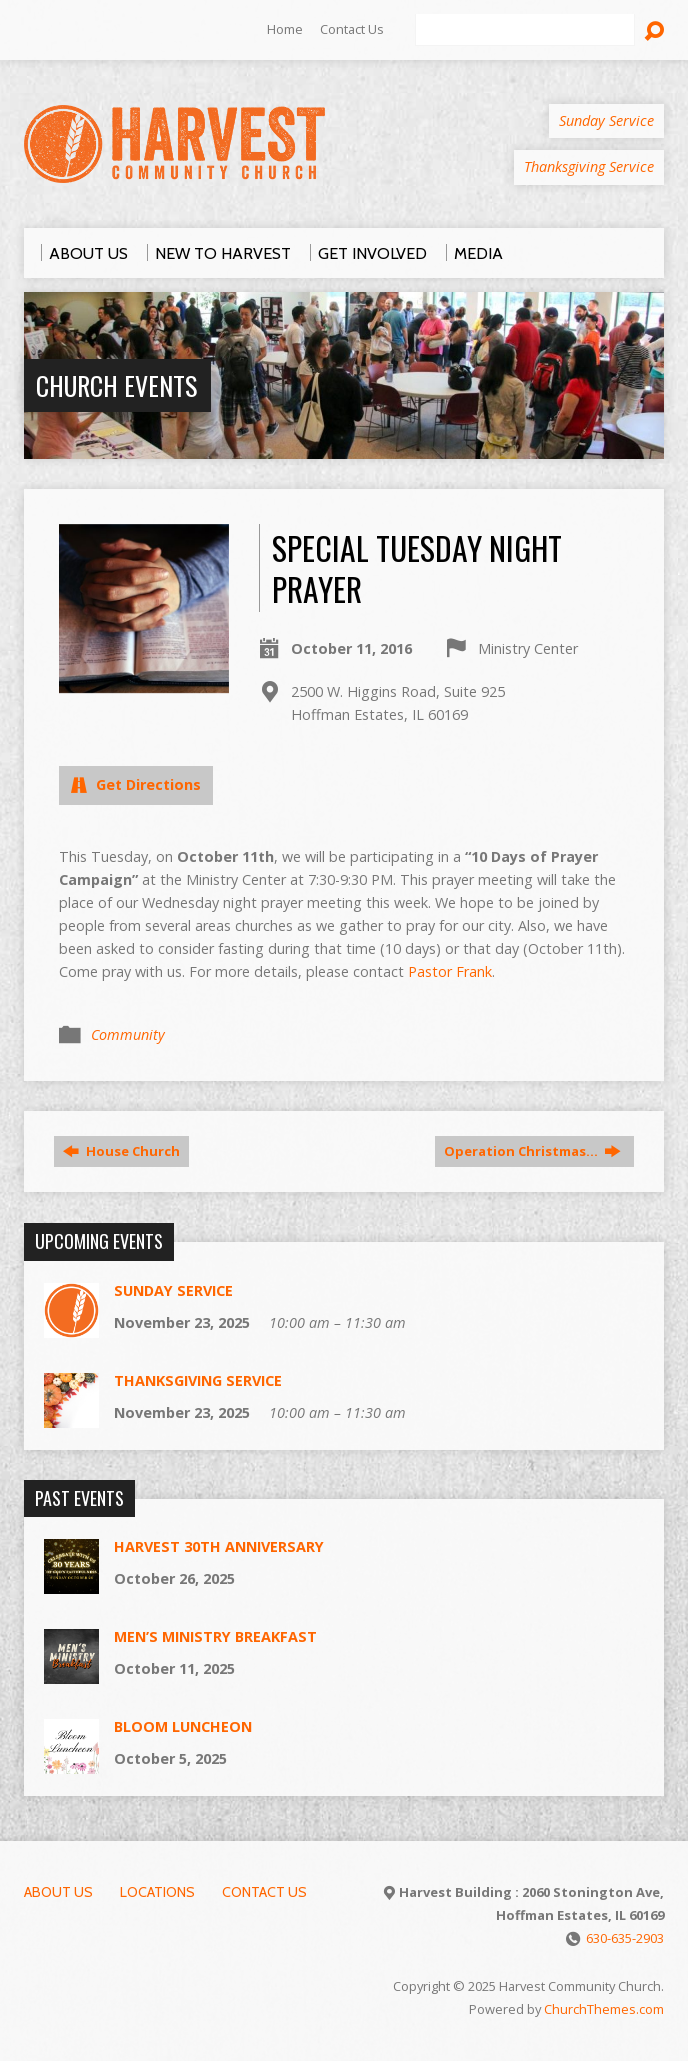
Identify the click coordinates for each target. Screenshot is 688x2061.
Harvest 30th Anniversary (219, 1546)
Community (128, 1034)
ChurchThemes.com (604, 2009)
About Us (58, 1892)
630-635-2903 (625, 1938)
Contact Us (352, 29)
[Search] (525, 30)
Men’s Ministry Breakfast (215, 1636)
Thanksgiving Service (198, 1380)
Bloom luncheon (183, 1726)
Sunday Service (173, 1290)
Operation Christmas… (532, 1151)
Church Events (116, 385)
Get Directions (136, 784)
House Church (121, 1151)
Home (285, 29)
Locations (157, 1892)
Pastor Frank (450, 971)
